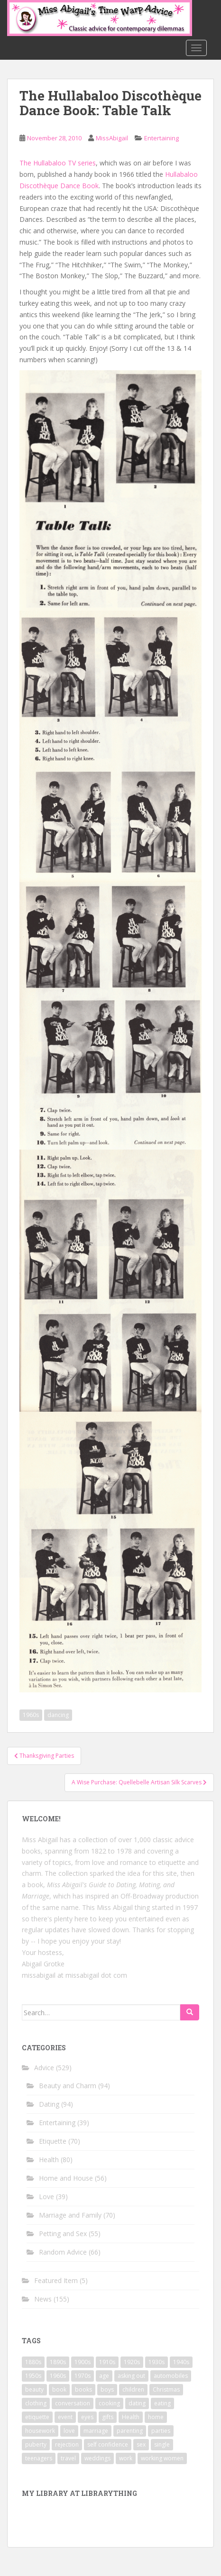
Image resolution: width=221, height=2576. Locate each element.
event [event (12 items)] (65, 2417)
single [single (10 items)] (162, 2444)
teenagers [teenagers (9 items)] (38, 2458)
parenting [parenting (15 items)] (130, 2431)
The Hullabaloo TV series (57, 162)
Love (46, 2196)
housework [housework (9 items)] (40, 2431)
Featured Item (56, 2280)
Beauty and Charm (67, 2085)
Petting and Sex (63, 2233)
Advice (44, 2067)
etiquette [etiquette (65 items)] (37, 2417)
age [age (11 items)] (104, 2376)
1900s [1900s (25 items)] (82, 2362)
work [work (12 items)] (125, 2458)
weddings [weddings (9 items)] (97, 2458)
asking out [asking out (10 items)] (131, 2376)
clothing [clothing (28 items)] (35, 2403)
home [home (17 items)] (156, 2417)
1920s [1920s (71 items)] (132, 2362)
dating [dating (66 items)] (137, 2403)
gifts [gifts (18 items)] (107, 2417)
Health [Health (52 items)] (130, 2417)
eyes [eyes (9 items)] (87, 2417)
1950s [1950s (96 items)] (33, 2376)
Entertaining (161, 138)
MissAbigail (112, 138)
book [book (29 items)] (59, 2389)
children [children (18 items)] (133, 2389)
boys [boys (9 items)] (107, 2389)
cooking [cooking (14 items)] (109, 2403)
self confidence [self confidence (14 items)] (107, 2444)
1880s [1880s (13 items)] (33, 2362)
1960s (31, 1715)
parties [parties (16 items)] (160, 2431)
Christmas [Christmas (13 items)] (166, 2389)
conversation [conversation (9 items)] (72, 2403)
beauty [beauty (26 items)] (34, 2389)
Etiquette (52, 2141)
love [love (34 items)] (69, 2431)
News (43, 2298)
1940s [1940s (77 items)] (181, 2362)
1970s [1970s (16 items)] (82, 2376)
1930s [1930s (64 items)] (156, 2362)
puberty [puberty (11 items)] (35, 2444)
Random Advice (63, 2251)
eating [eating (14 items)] (162, 2403)
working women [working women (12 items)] (162, 2458)
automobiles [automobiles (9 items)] (171, 2376)
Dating (49, 2104)
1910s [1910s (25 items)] (107, 2362)
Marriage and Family (70, 2215)
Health (49, 2159)
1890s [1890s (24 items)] (58, 2362)
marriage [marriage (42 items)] (95, 2431)
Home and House (66, 2178)
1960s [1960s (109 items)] (58, 2376)
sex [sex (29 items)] (141, 2444)
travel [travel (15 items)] (68, 2458)
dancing (58, 1715)
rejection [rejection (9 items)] (67, 2444)
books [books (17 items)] (83, 2389)
